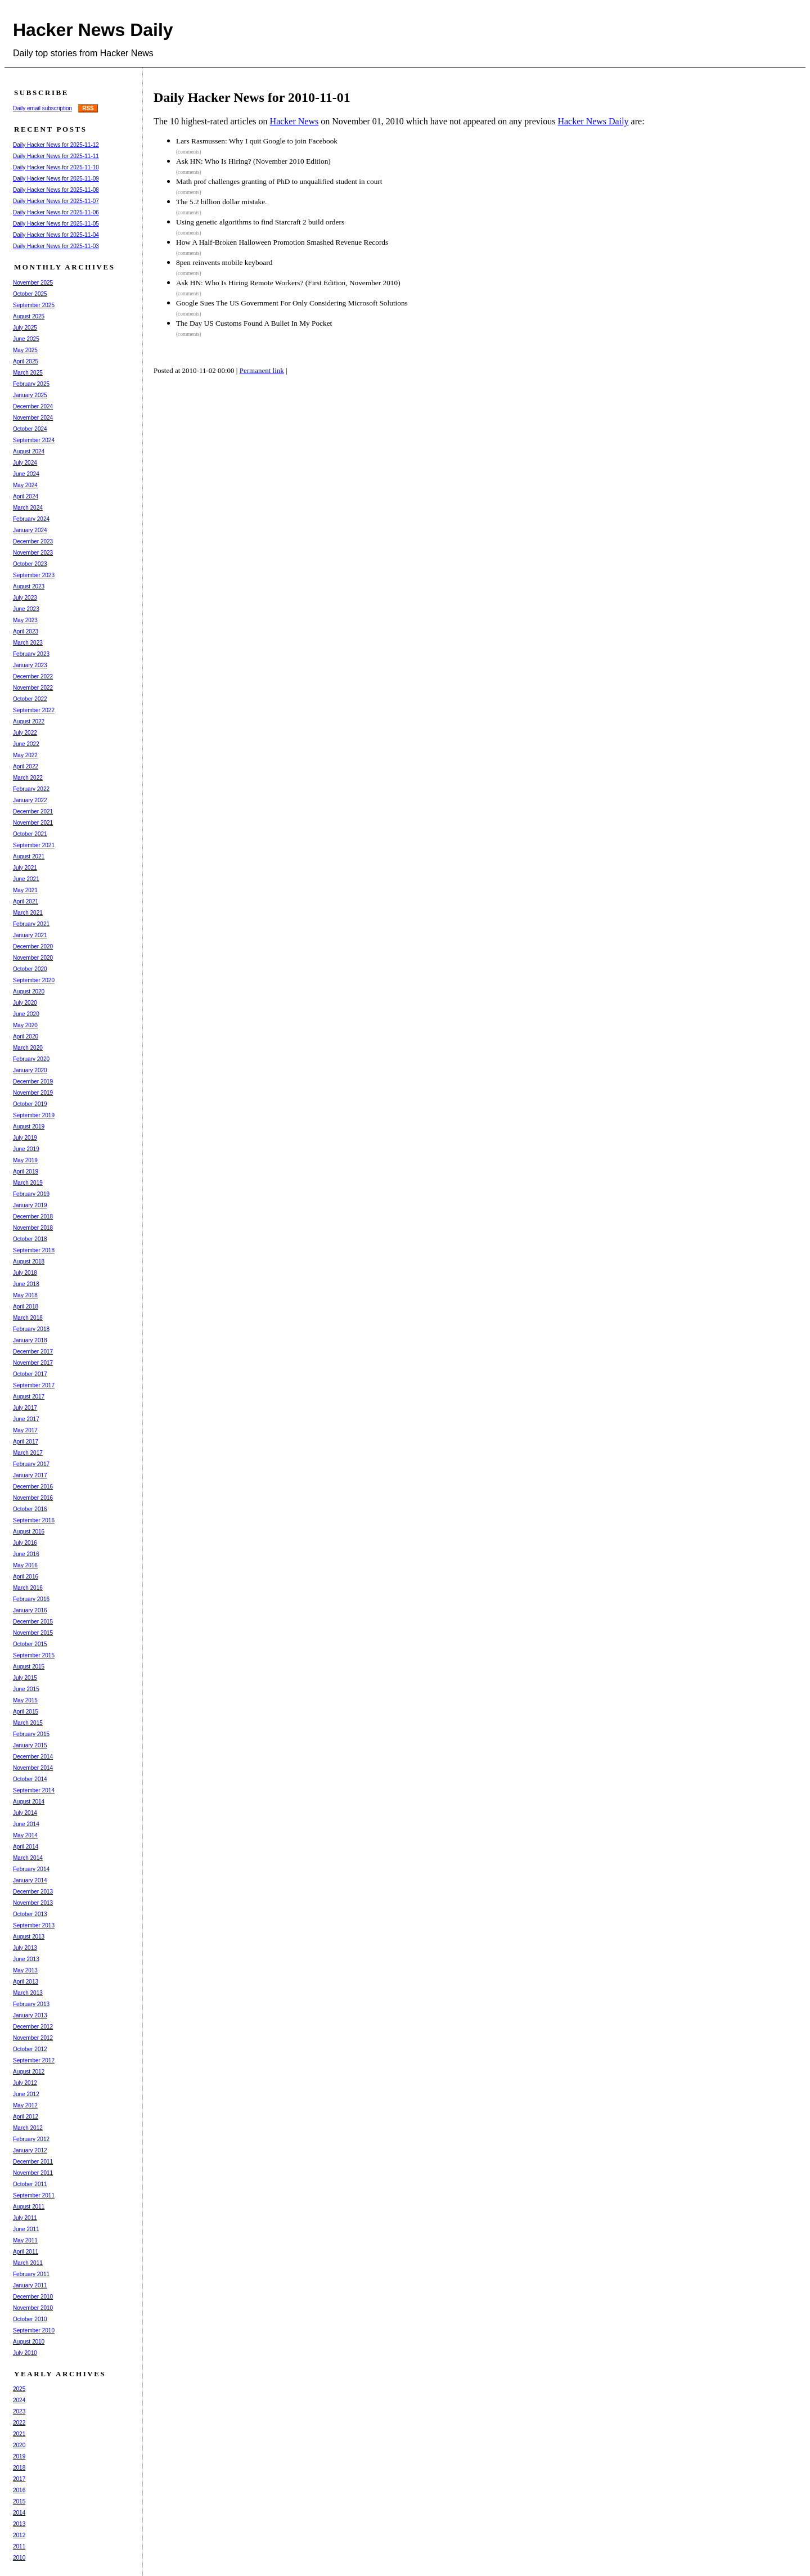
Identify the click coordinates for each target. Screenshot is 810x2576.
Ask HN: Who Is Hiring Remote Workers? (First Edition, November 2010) (288, 282)
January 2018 (30, 1340)
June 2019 (26, 1149)
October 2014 (30, 1779)
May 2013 (25, 1970)
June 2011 (26, 2229)
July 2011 (25, 2218)
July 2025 (25, 328)
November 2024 (33, 418)
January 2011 (30, 2285)
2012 (19, 2535)
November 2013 (33, 1903)
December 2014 (33, 1757)
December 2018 (33, 1216)
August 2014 (28, 1802)
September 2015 (34, 1655)
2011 (19, 2546)
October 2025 (30, 294)
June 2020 (26, 1014)
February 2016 (31, 1599)
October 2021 (30, 834)
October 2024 (30, 429)
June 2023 (26, 609)
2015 (19, 2501)
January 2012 (30, 2150)
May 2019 (25, 1160)
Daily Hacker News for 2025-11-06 (56, 212)
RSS (88, 108)
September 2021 (34, 845)
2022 (19, 2423)
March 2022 (28, 778)
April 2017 (25, 1441)
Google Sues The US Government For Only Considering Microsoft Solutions (292, 303)
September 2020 (34, 980)
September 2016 (34, 1520)
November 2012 (33, 2038)
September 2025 (34, 305)
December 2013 (33, 1892)
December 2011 (33, 2162)
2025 (19, 2389)
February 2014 (31, 1869)
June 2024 (26, 474)
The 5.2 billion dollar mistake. (221, 201)
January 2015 (30, 1745)
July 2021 (25, 868)
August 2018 (28, 1261)
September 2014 (34, 1790)
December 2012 (33, 2027)
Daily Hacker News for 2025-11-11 (56, 156)
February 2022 (31, 789)
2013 (19, 2524)
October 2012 (30, 2049)
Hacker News (294, 121)
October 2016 (30, 1509)
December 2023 (33, 541)
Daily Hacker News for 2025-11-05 (56, 224)
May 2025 (25, 350)
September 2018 (34, 1250)
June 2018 (26, 1284)
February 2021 (31, 924)
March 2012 (28, 2128)
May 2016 (25, 1565)
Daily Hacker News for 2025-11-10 (56, 167)
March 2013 (28, 1993)
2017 (19, 2479)
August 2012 (28, 2072)
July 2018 (25, 1273)
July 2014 (25, 1813)
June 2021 (26, 879)
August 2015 (28, 1667)
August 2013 (28, 1937)
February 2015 (31, 1734)
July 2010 (25, 2353)
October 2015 (30, 1644)
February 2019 (31, 1194)
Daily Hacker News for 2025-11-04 (56, 235)
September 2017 (34, 1385)
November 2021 (33, 823)
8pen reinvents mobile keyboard (224, 262)
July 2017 (25, 1408)
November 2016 (33, 1498)
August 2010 (28, 2342)
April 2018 (25, 1306)
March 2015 (28, 1723)
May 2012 (25, 2105)
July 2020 (25, 1003)
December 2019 (33, 1081)
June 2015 (26, 1689)
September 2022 (34, 710)
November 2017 (33, 1363)
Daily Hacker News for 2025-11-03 (56, 246)
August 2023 (28, 586)
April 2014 (25, 1847)
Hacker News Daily (93, 30)
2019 (19, 2456)
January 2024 (30, 530)
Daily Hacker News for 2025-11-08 (56, 190)
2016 (19, 2490)
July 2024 (25, 463)
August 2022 (28, 721)
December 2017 (33, 1351)
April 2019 (25, 1171)
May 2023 (25, 620)
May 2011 (25, 2240)
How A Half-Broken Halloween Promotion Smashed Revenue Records (282, 242)
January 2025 (30, 395)
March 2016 (28, 1588)
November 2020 (33, 958)
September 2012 (34, 2060)
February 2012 (31, 2139)
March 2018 (28, 1318)
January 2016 (30, 1610)
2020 (19, 2445)
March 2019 (28, 1183)
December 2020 (33, 946)
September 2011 (34, 2195)
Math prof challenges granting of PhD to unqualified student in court (279, 181)
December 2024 (33, 406)
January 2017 (30, 1475)
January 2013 (30, 2015)
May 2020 (25, 1025)
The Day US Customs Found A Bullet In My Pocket (254, 323)
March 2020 (28, 1048)
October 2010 (30, 2319)
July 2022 (25, 733)
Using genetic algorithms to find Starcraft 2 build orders (260, 222)
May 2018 (25, 1295)
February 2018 (31, 1329)
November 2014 (33, 1768)
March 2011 (28, 2263)
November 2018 (33, 1228)
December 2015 (33, 1622)
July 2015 (25, 1678)
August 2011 (28, 2207)
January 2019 (30, 1205)
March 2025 (28, 373)
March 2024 (28, 508)
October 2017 (30, 1374)
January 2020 (30, 1070)
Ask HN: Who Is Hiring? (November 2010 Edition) (253, 161)
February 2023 (31, 654)
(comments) (188, 152)
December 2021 (33, 811)
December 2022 (33, 676)
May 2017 (25, 1430)
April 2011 (25, 2252)
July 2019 (25, 1138)
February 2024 (31, 519)
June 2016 (26, 1554)
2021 (19, 2434)
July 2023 (25, 598)
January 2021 (30, 935)
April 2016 (25, 1577)
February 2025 (31, 384)
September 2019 (34, 1115)
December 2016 (33, 1486)
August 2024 (28, 451)
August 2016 (28, 1531)
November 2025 (33, 283)
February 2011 (31, 2274)
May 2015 (25, 1700)
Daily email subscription (42, 108)
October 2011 (30, 2184)
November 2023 (33, 553)
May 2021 (25, 890)
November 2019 (33, 1093)
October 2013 (30, 1914)
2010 (19, 2558)
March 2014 (28, 1858)
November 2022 (33, 688)
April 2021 (25, 901)
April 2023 (25, 631)
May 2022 (25, 755)
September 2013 (34, 1925)
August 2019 (28, 1126)
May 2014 (25, 1835)
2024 (19, 2400)
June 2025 (26, 339)
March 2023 (28, 643)
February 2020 (31, 1059)
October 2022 (30, 699)
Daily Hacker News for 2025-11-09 (56, 179)
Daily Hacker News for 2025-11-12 (56, 145)
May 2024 (25, 485)
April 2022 (25, 766)
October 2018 (30, 1239)
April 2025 (25, 361)
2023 (19, 2411)
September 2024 (34, 440)
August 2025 (28, 316)
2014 (19, 2513)
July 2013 (25, 1948)
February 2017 (31, 1464)
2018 (19, 2468)
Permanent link (262, 370)
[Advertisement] (364, 424)
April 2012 (25, 2117)
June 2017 (26, 1419)
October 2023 (30, 564)
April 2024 (25, 496)
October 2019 (30, 1104)
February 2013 (31, 2004)
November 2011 (33, 2173)
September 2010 (34, 2330)
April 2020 (25, 1036)
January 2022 (30, 800)
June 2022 (26, 744)
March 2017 (28, 1453)
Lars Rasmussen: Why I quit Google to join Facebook (257, 141)
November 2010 (33, 2308)
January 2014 (30, 1880)
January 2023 (30, 665)
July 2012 (25, 2083)
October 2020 (30, 969)
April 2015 (25, 1712)
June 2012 (26, 2094)
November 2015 (33, 1633)
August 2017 (28, 1396)
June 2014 (26, 1824)
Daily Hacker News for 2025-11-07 (56, 201)
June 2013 (26, 1959)
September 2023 (34, 575)
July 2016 (25, 1543)
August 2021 (28, 856)
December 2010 (33, 2297)
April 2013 (25, 1982)
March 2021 (28, 913)
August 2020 (28, 991)
